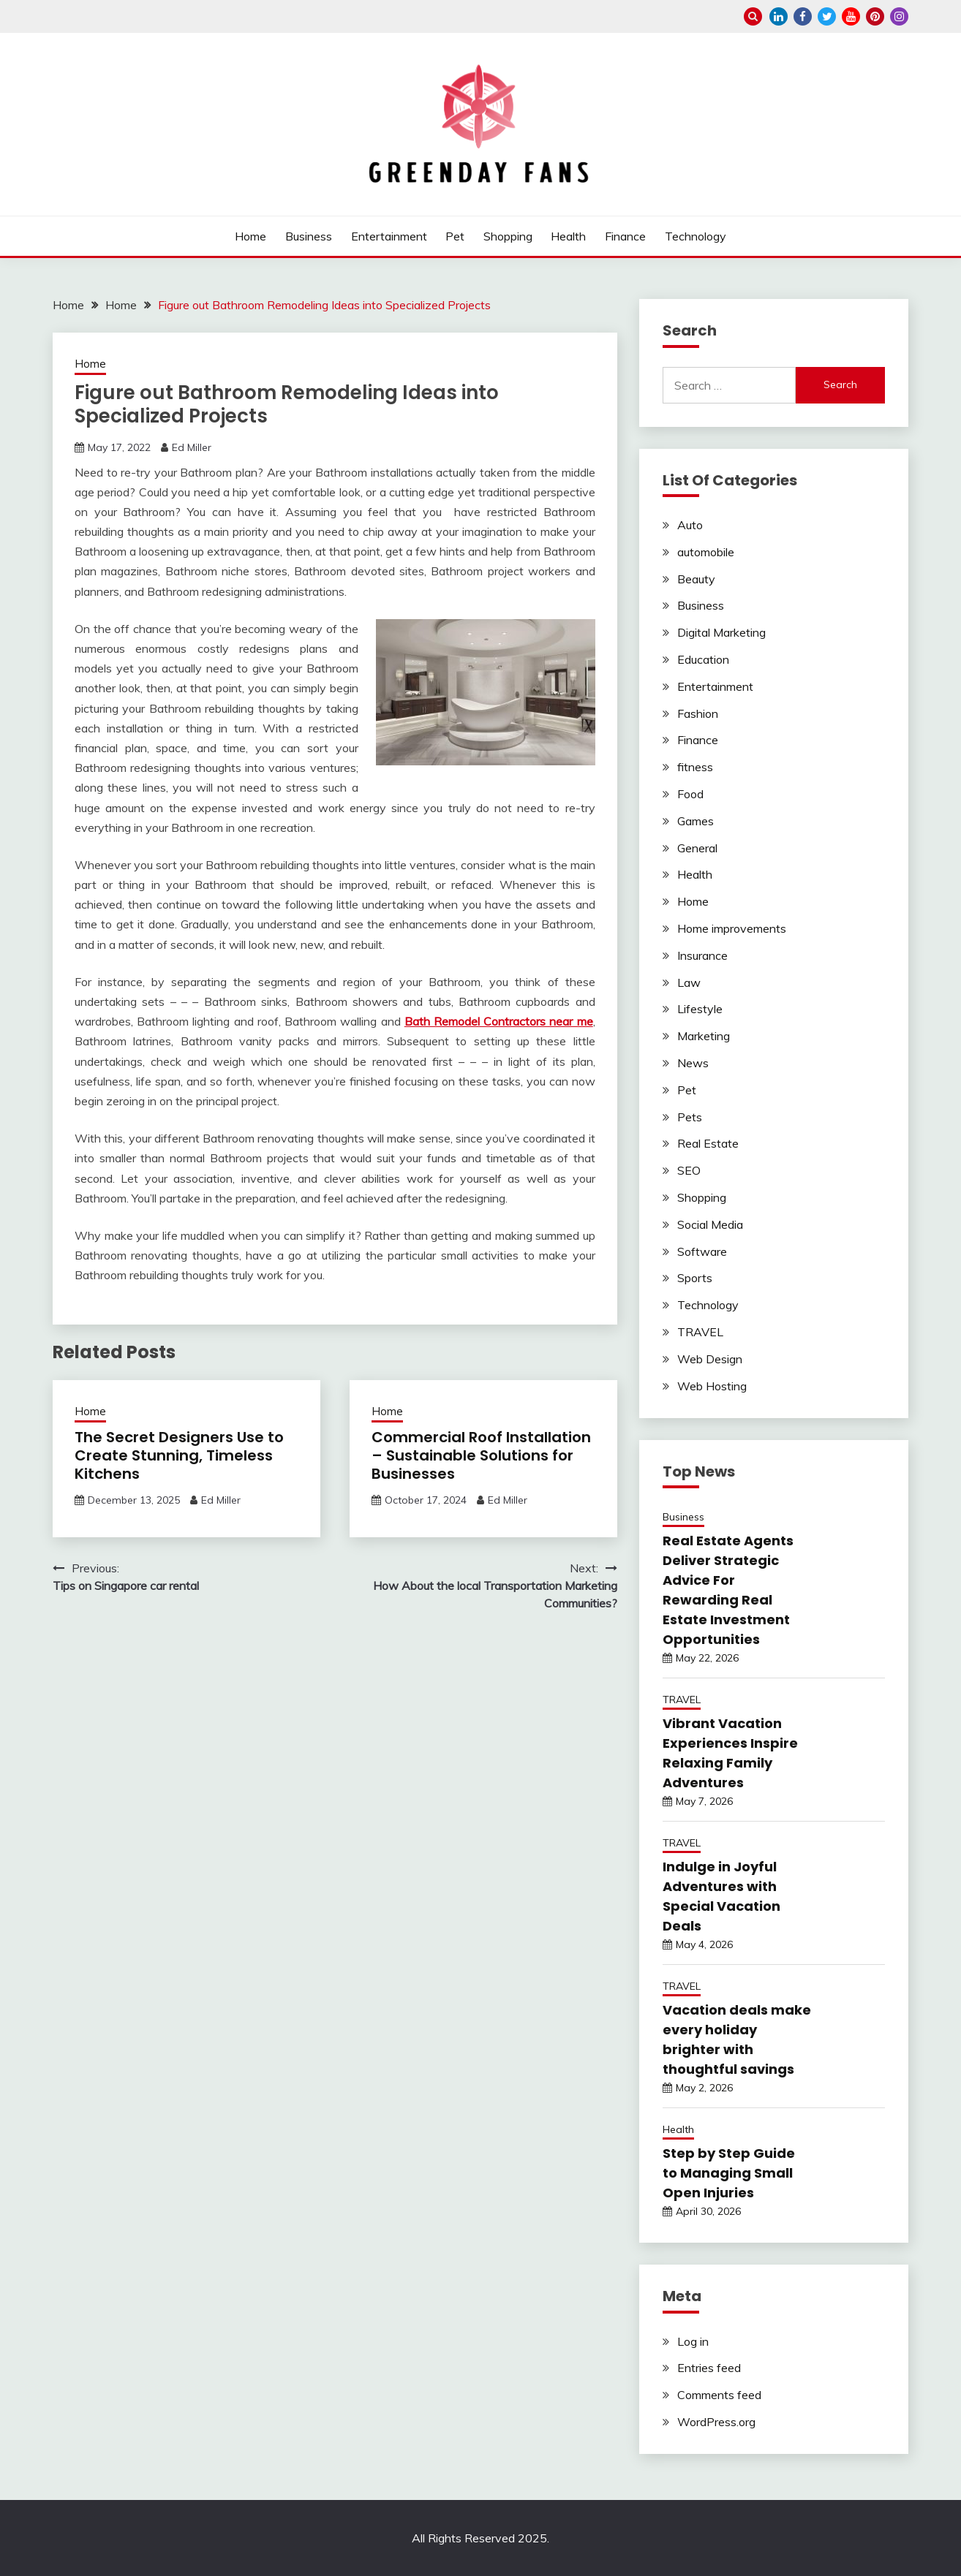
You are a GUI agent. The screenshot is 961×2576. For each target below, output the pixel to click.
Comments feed (719, 2394)
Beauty (696, 579)
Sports (694, 1277)
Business (308, 236)
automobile (705, 552)
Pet (454, 236)
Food (690, 794)
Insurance (702, 955)
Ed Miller (191, 447)
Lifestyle (700, 1008)
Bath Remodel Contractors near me (498, 1021)
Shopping (507, 236)
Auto (690, 525)
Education (703, 659)
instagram (899, 16)
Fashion (697, 713)
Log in (693, 2341)
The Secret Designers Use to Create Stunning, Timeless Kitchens (179, 1455)
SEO (689, 1170)
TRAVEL (700, 1332)
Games (695, 821)
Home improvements (731, 928)
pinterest (875, 16)
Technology (695, 236)
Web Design (709, 1359)
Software (702, 1251)
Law (689, 982)
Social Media (710, 1224)
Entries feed (709, 2367)
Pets (689, 1117)
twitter (827, 16)
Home (250, 236)
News (693, 1063)
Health (568, 236)
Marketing (703, 1035)
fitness (695, 766)
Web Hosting (712, 1386)
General (697, 848)
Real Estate (708, 1143)
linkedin (778, 16)
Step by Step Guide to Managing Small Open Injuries (729, 2173)
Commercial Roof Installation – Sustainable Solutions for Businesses (481, 1455)
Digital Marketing (721, 632)
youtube (851, 16)
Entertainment (389, 236)
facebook (803, 16)
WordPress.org (716, 2421)
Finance (625, 236)
